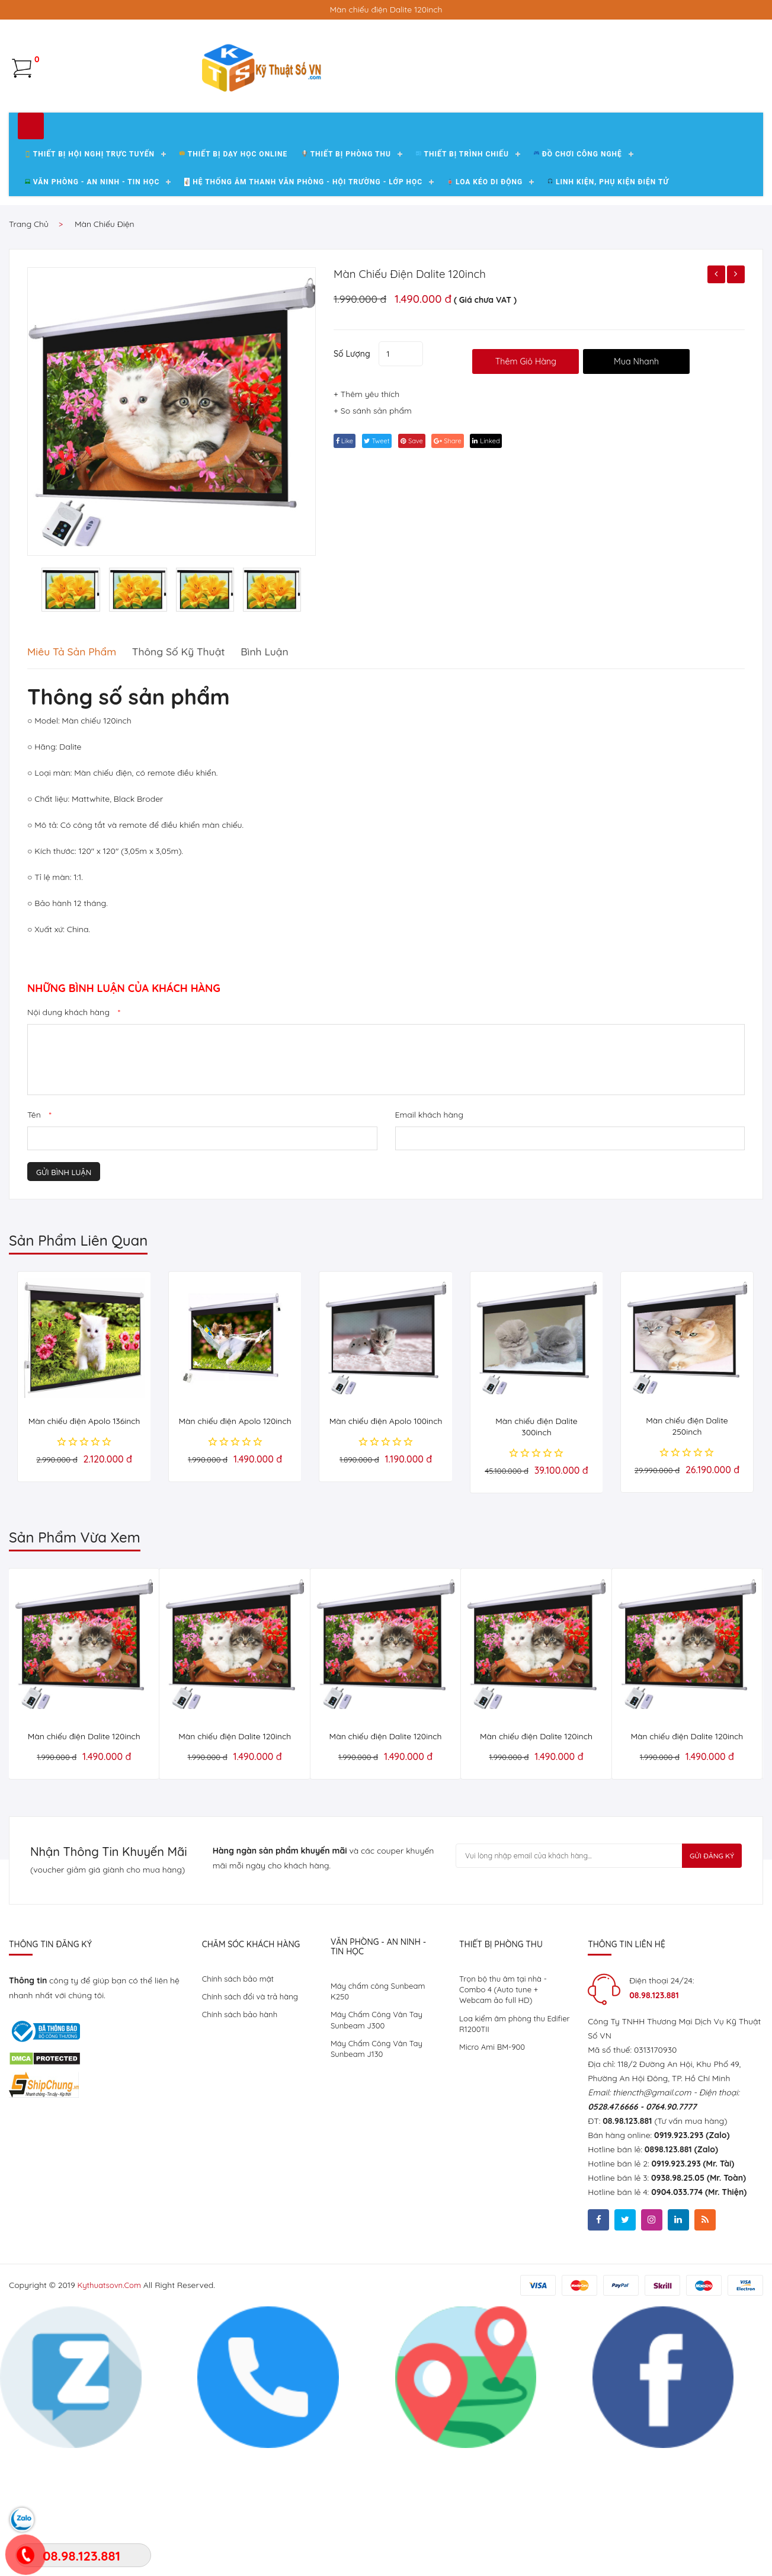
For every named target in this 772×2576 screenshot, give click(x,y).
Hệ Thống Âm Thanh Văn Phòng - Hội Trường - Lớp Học (303, 319)
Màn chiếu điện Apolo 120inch (235, 1558)
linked (516, 583)
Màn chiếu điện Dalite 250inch (687, 1563)
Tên (39, 1251)
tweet (387, 583)
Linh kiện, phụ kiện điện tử (608, 319)
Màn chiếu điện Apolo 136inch (84, 1558)
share (471, 583)
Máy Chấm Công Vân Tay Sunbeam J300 (379, 2160)
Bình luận (304, 788)
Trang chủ (29, 361)
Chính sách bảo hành (242, 2154)
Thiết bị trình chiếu (462, 291)
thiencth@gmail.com (652, 2229)
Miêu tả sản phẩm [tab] (78, 788)
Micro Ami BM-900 (494, 2189)
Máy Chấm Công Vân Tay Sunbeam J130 (379, 2191)
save (429, 583)
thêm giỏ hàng (535, 490)
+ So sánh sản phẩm (373, 553)
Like (347, 583)
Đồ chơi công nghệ (578, 291)
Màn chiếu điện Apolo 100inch (386, 1558)
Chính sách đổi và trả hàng (253, 2135)
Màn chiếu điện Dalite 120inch (424, 410)
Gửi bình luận (63, 1309)
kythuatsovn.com (112, 2425)
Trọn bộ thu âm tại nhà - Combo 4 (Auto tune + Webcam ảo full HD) (506, 2128)
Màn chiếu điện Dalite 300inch (536, 1564)
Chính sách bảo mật (240, 2116)
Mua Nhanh (657, 490)
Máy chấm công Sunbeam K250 (381, 2129)
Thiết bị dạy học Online (233, 291)
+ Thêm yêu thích (366, 537)
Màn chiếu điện (104, 361)
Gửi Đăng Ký (700, 1995)
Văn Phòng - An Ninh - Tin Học (92, 319)
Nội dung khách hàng (73, 1149)
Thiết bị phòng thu (346, 291)
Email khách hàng (429, 1251)
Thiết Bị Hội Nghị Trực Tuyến (90, 291)
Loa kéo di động (485, 319)
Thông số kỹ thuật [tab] (203, 788)
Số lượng (352, 484)
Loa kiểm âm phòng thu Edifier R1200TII (504, 2164)
